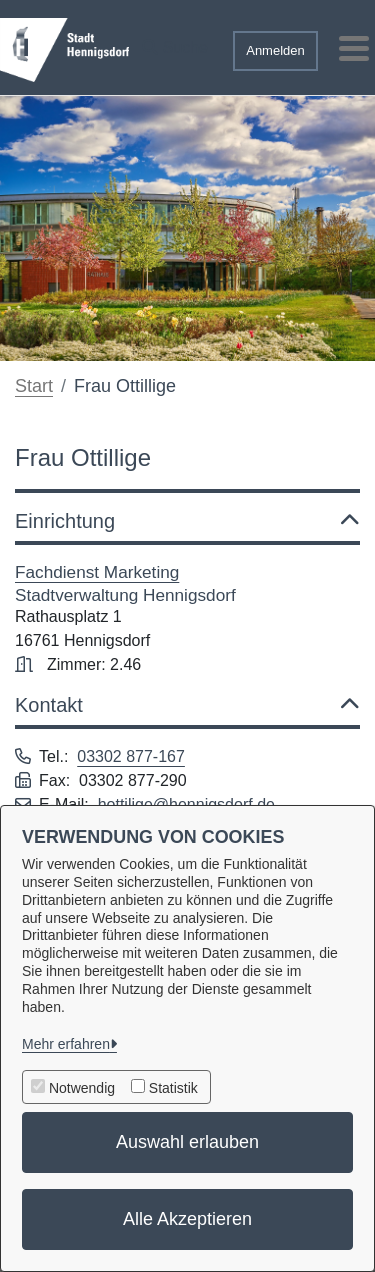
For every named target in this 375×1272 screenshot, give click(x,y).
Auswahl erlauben (187, 1142)
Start (34, 386)
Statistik (173, 1088)
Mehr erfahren (66, 1044)
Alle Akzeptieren (187, 1219)
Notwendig (82, 1088)
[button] (175, 43)
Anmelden (275, 50)
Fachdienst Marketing (97, 572)
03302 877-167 (131, 756)
